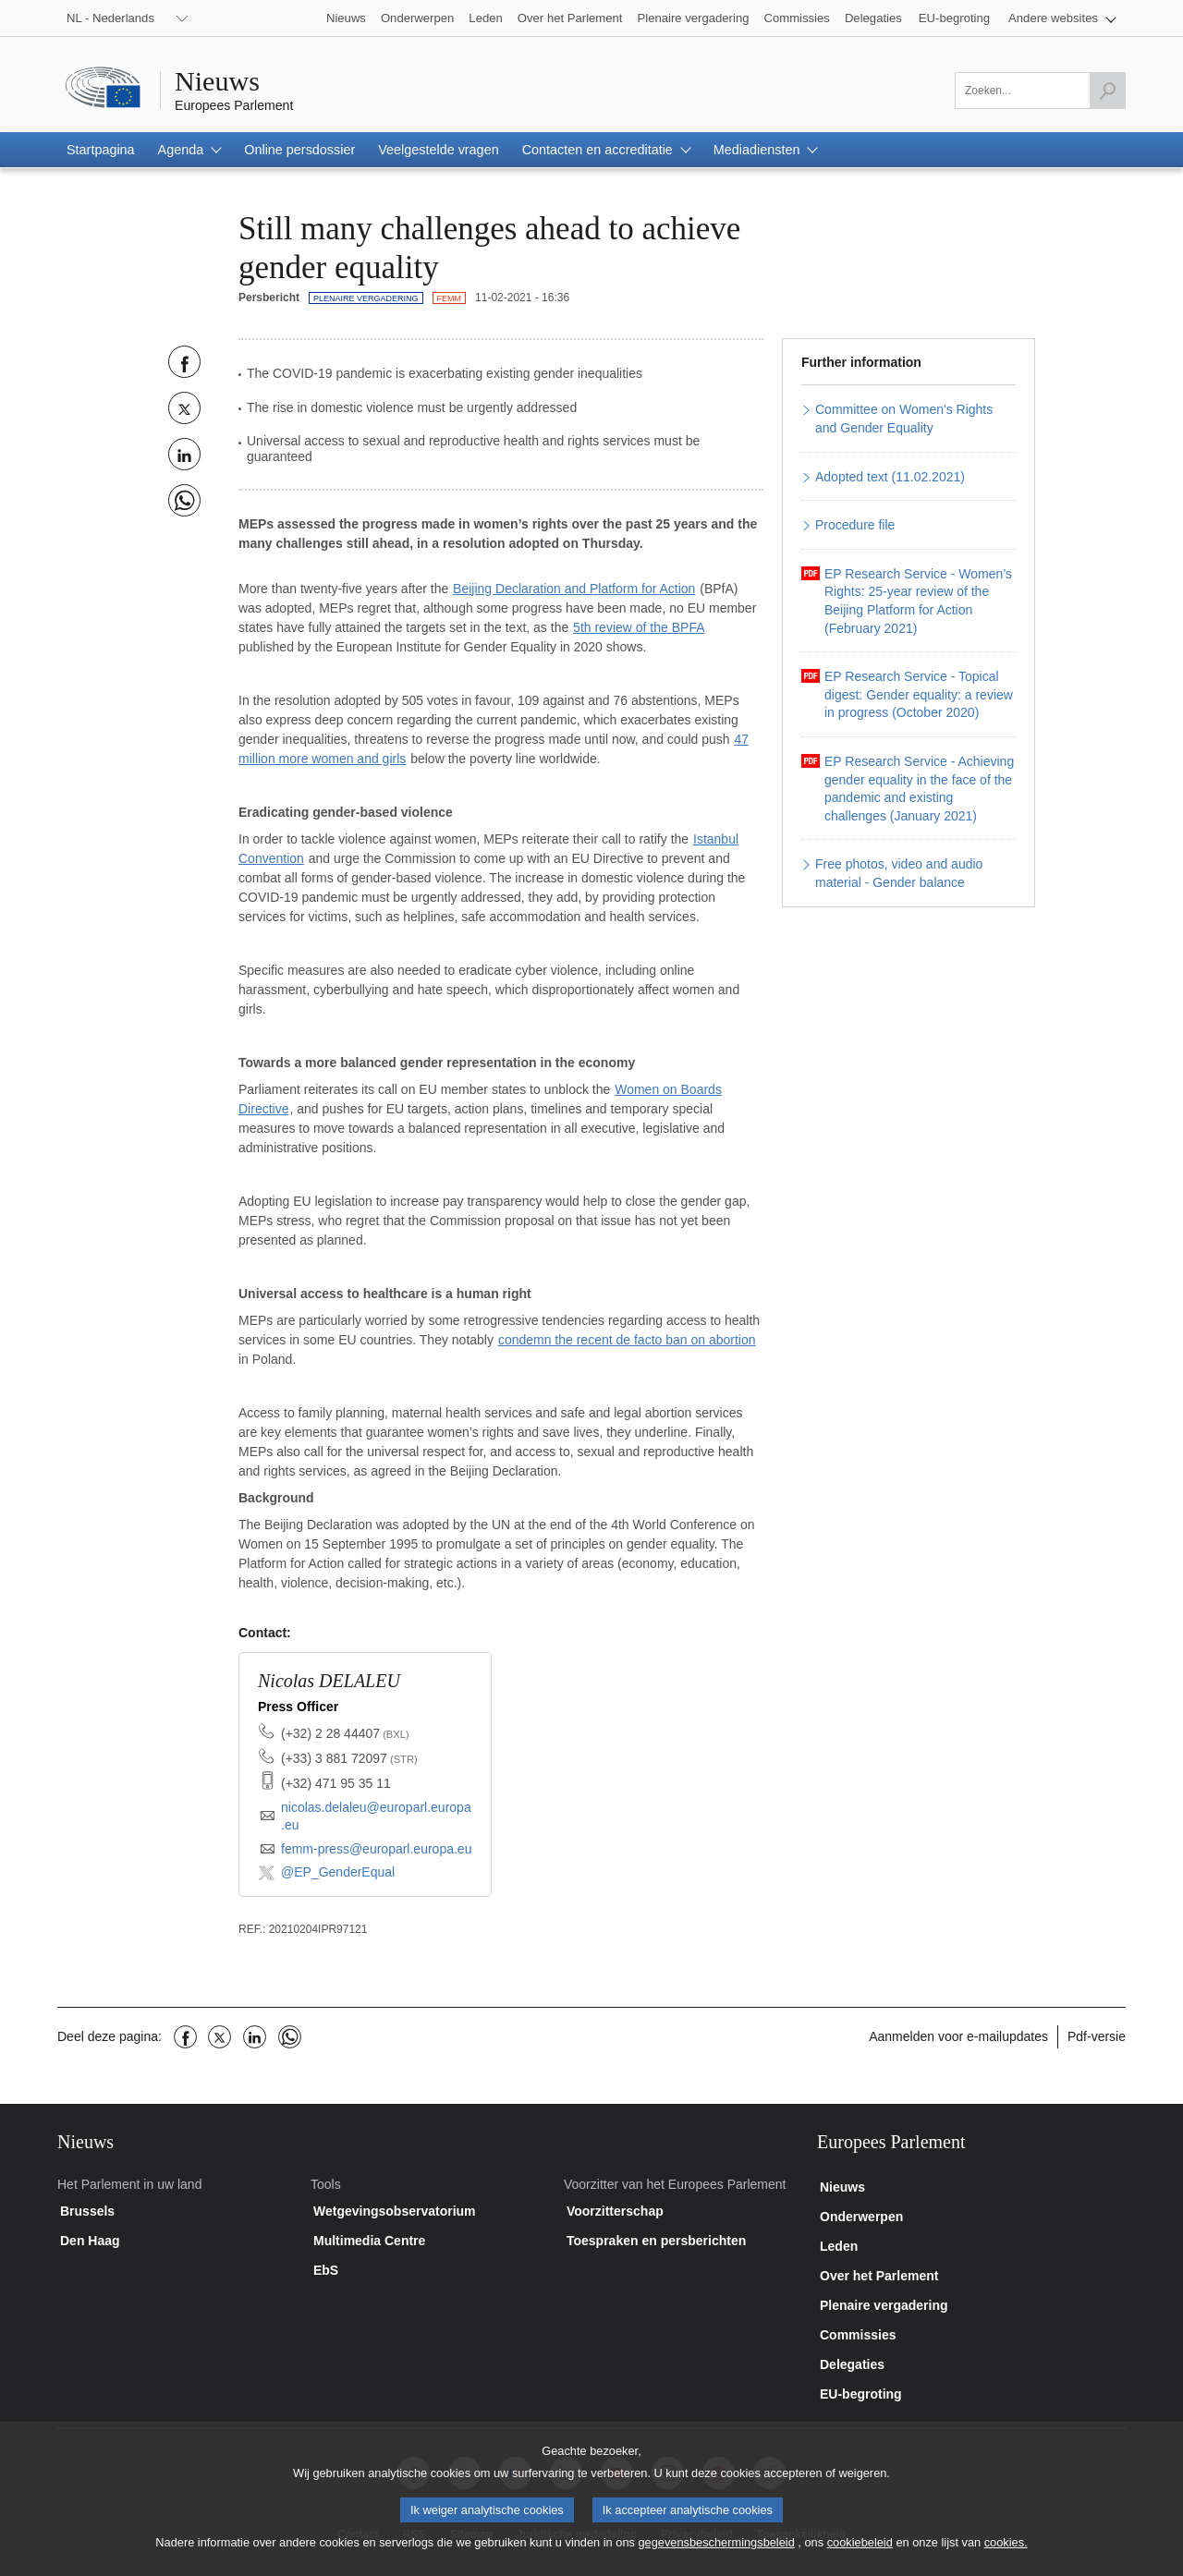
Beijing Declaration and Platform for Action (574, 588)
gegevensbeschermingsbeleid (716, 2556)
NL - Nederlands (110, 18)
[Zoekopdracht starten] (1107, 90)
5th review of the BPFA (638, 627)
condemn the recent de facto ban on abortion (627, 1339)
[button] (1062, 18)
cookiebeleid (860, 2556)
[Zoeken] (1040, 90)
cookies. (1006, 2556)
